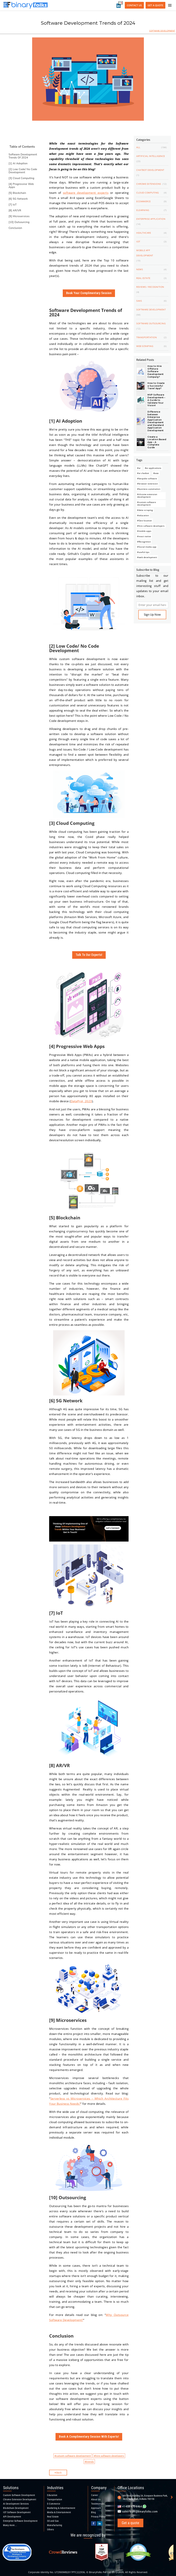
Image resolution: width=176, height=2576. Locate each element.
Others (50, 2529)
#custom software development (146, 503)
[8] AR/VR (15, 210)
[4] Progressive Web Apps (21, 185)
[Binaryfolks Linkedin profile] (100, 2523)
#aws (156, 473)
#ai (139, 468)
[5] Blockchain (17, 192)
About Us (95, 2499)
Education (52, 2495)
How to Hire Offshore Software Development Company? (155, 371)
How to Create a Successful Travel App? (156, 386)
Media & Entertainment (59, 2512)
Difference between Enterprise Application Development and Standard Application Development (155, 421)
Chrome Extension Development (19, 2499)
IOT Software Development (17, 2512)
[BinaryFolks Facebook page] (93, 2523)
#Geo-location (144, 520)
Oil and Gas (53, 2521)
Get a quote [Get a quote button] (155, 5)
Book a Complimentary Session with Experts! (89, 2436)
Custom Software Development (19, 2495)
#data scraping (145, 510)
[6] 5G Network (18, 198)
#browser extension (147, 483)
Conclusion (15, 228)
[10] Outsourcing (19, 222)
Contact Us (134, 5)
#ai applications (153, 468)
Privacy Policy (98, 2516)
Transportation (54, 2499)
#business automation (148, 489)
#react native (144, 536)
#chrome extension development (147, 496)
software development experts (86, 193)
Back (58, 2472)
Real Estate (53, 2516)
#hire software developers (109, 2455)
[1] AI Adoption (18, 163)
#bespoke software (147, 478)
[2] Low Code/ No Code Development (23, 171)
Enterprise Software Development (20, 2521)
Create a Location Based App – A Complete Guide (156, 442)
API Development (12, 2516)
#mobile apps (144, 531)
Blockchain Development (16, 2508)
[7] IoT (13, 204)
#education (143, 515)
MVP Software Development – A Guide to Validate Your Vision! (156, 400)
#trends (89, 2461)
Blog (93, 2512)
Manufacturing (54, 2525)
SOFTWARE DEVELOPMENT (162, 30)
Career (94, 2495)
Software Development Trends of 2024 (23, 156)
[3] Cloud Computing (21, 178)
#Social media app (146, 546)
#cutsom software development (72, 2455)
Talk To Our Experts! (89, 955)
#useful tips (143, 552)
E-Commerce (53, 2503)
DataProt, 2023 (81, 1101)
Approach (96, 2508)
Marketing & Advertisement (61, 2508)
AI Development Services (16, 2503)
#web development (147, 557)
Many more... (10, 2525)
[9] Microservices (19, 216)
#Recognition (144, 541)
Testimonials (97, 2503)
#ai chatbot (143, 473)
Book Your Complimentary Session (89, 293)
